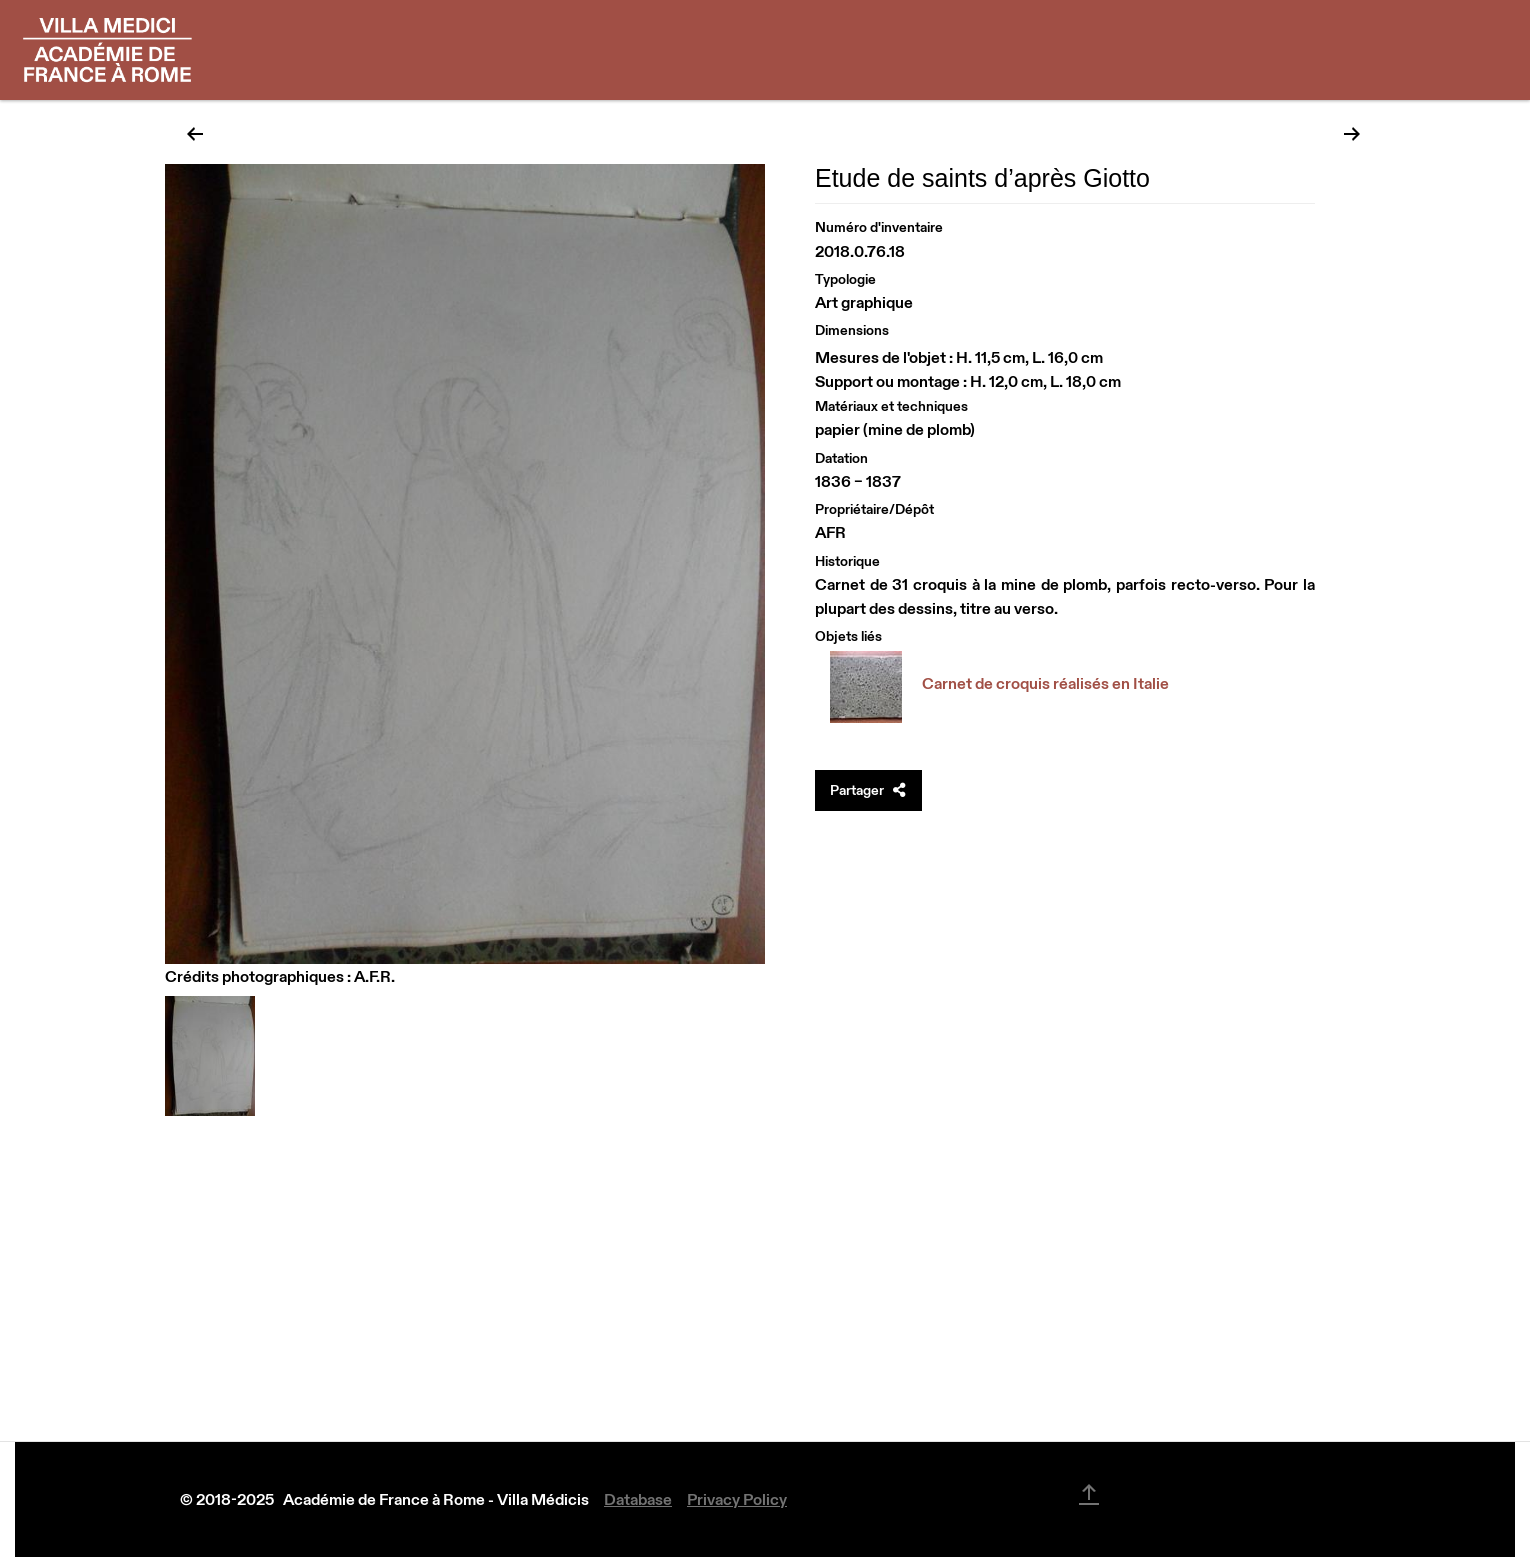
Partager (868, 790)
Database (638, 1499)
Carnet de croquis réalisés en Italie (1045, 683)
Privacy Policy (737, 1499)
